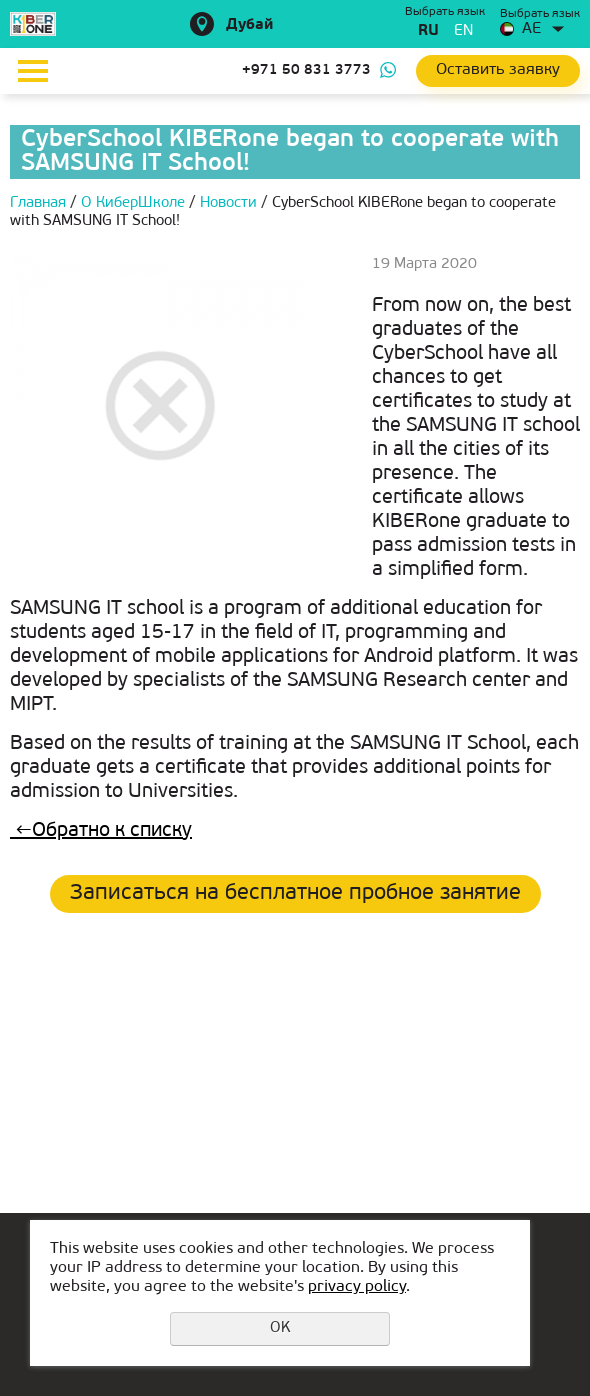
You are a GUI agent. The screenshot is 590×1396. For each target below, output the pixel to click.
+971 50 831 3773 (306, 70)
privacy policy (357, 1287)
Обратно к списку (101, 831)
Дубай (249, 25)
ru (428, 31)
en (463, 31)
